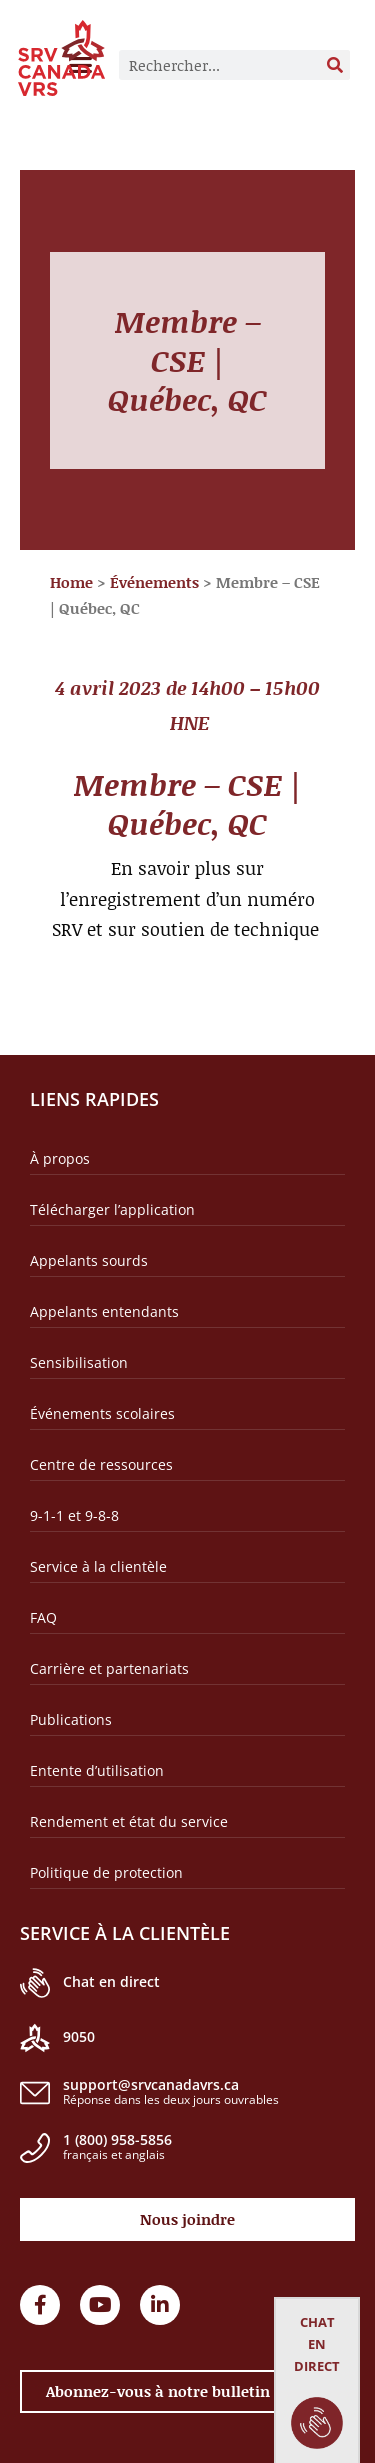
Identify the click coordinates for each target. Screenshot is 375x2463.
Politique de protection (106, 1872)
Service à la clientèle (98, 1566)
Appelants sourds (89, 1260)
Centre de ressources (101, 1464)
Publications (71, 1719)
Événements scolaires (102, 1413)
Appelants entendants (104, 1311)
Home (71, 582)
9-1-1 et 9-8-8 (74, 1515)
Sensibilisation (79, 1362)
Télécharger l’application (112, 1209)
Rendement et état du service (129, 1821)
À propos (60, 1158)
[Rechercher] (335, 65)
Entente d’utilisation (97, 1770)
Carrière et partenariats (109, 1668)
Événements (154, 582)
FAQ (43, 1617)
